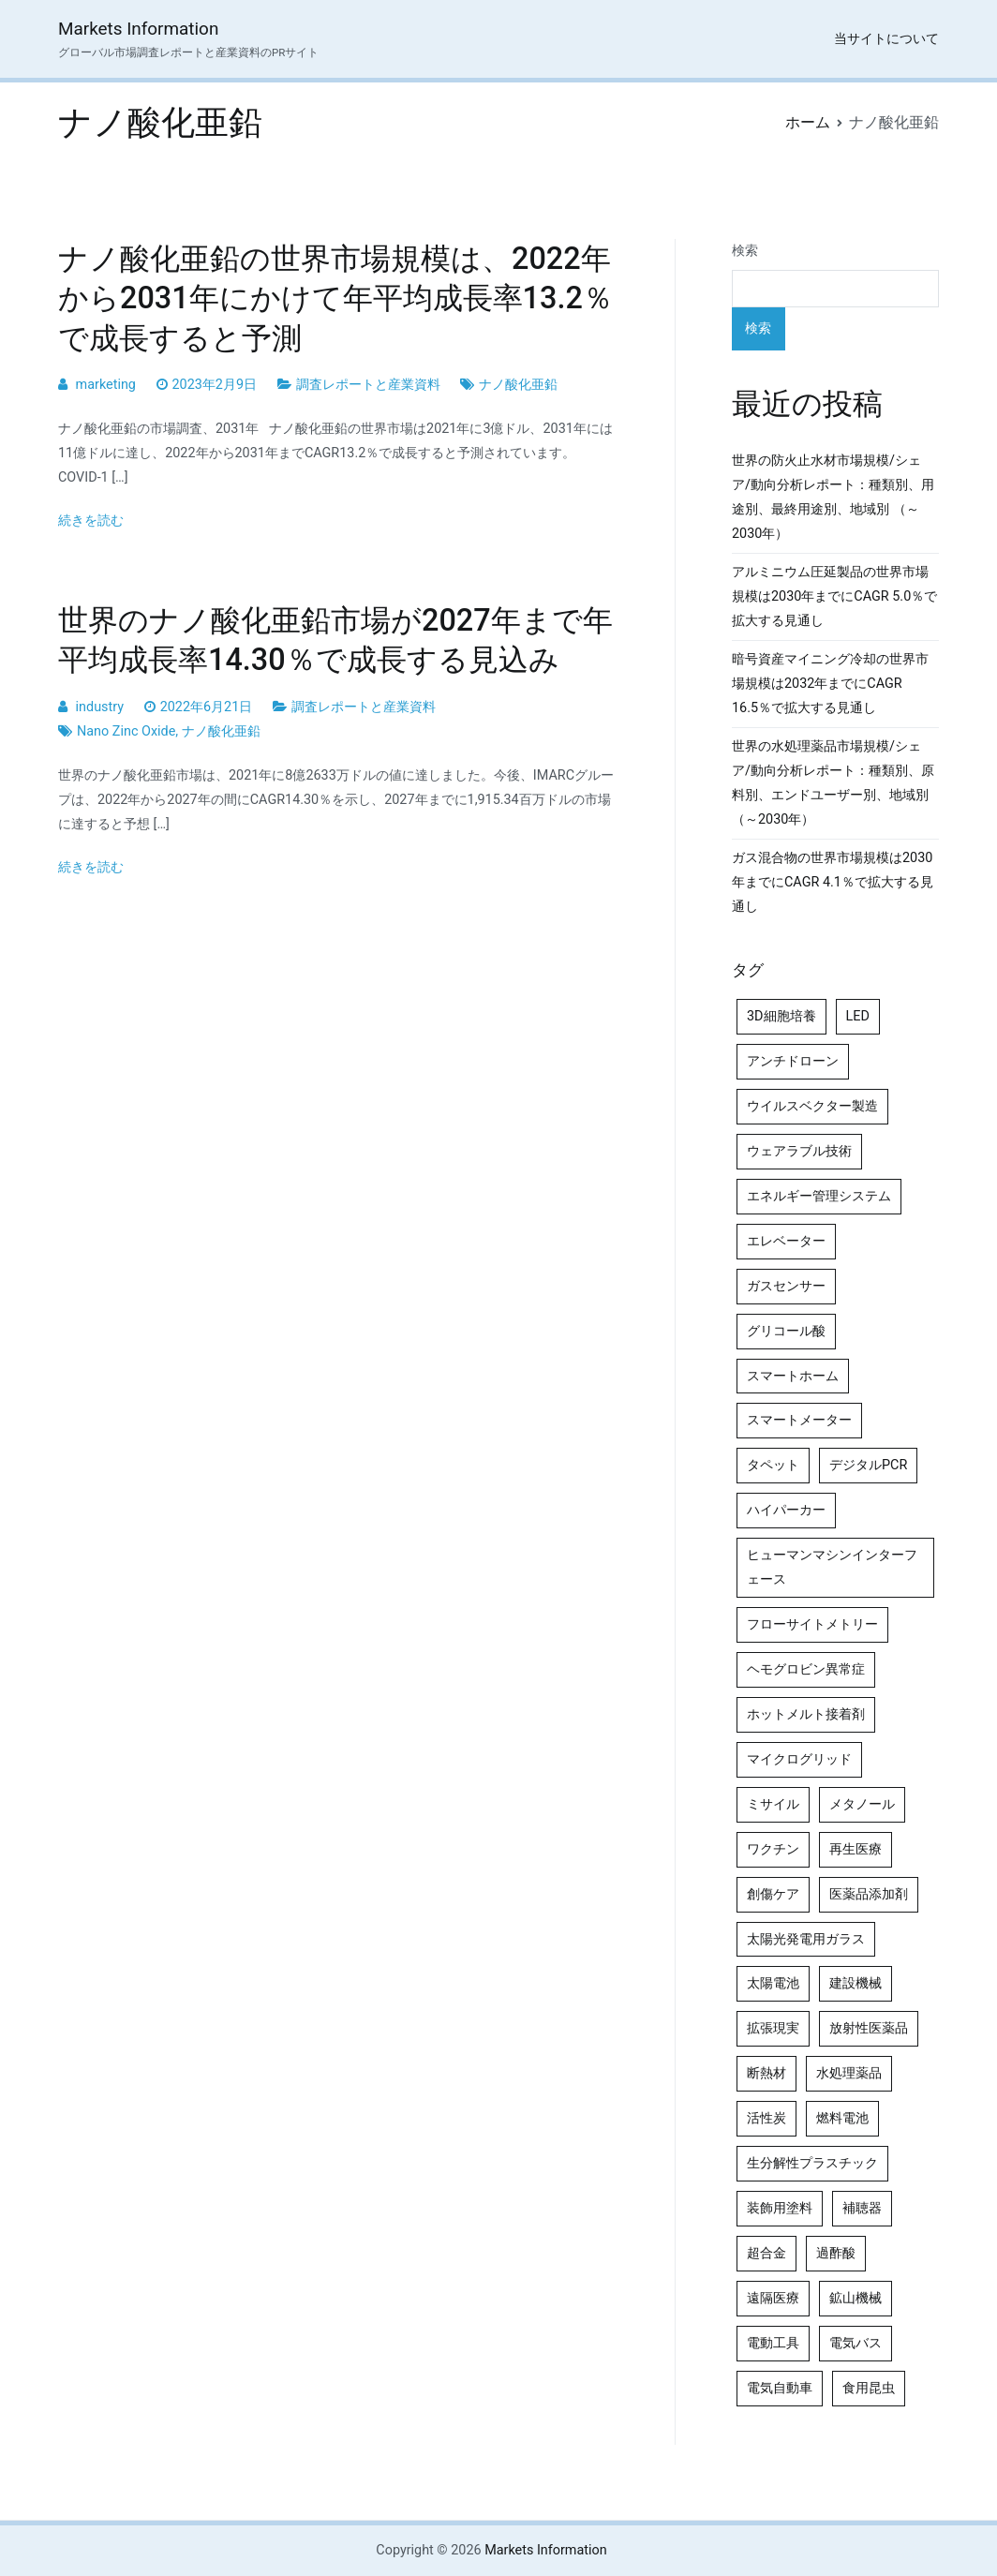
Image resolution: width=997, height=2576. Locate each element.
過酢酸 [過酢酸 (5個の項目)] (836, 2253)
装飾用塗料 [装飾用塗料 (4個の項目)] (779, 2208)
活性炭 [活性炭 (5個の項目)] (766, 2118)
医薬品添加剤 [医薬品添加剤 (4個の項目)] (868, 1894)
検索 (745, 251)
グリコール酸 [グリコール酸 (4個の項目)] (786, 1331)
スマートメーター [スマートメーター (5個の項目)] (799, 1420)
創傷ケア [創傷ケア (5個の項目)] (773, 1894)
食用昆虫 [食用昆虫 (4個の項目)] (868, 2388)
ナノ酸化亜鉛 (518, 385)
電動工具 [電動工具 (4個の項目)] (773, 2343)
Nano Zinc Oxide (126, 731)
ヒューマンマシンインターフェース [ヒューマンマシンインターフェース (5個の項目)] (832, 1567)
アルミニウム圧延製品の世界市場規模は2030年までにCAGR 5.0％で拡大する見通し (834, 596)
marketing (106, 385)
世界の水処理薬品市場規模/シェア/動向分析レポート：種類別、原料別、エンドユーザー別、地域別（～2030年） (833, 782)
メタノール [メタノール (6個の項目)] (862, 1804)
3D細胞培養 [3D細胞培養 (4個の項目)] (781, 1016)
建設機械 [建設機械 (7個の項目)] (855, 1983)
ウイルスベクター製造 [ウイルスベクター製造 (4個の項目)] (812, 1106)
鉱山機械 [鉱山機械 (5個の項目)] (855, 2298)
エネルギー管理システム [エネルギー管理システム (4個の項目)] (819, 1196)
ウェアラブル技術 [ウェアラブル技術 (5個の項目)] (799, 1151)
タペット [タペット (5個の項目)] (773, 1465)
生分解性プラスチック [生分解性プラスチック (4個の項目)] (812, 2163)
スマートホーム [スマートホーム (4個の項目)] (793, 1376)
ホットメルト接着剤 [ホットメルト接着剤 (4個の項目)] (806, 1714)
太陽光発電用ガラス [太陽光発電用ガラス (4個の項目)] (806, 1939)
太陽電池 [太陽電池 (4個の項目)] (773, 1983)
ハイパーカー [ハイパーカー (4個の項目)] (786, 1510)
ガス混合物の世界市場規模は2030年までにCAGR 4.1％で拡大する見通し (832, 882)
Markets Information (138, 28)
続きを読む (91, 521)
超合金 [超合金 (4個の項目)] (766, 2253)
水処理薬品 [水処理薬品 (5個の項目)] (849, 2073)
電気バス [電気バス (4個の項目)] (855, 2343)
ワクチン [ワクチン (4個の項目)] (773, 1849)
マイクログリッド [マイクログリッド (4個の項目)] (799, 1759)
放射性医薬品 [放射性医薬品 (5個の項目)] (868, 2028)
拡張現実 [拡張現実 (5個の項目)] (773, 2028)
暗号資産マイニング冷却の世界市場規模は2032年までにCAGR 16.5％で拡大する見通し (830, 683)
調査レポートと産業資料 (368, 385)
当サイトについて (886, 39)
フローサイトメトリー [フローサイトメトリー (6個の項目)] (812, 1624)
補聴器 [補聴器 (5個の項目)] (862, 2208)
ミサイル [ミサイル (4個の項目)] (773, 1804)
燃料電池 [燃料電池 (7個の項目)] (842, 2118)
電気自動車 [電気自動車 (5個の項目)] (779, 2388)
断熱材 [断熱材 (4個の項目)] (766, 2073)
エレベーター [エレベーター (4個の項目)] (786, 1241)
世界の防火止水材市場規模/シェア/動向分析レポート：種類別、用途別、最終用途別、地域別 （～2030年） (833, 497)
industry (100, 707)
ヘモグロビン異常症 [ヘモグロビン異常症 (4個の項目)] (806, 1669)
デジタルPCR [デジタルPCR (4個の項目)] (868, 1465)
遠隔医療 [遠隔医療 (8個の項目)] (773, 2298)
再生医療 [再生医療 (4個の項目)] (855, 1849)
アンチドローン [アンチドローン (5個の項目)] (793, 1061)
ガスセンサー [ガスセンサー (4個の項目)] (786, 1286)
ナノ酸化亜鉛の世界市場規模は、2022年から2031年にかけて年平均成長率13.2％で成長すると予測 (335, 298)
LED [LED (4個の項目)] (858, 1016)
